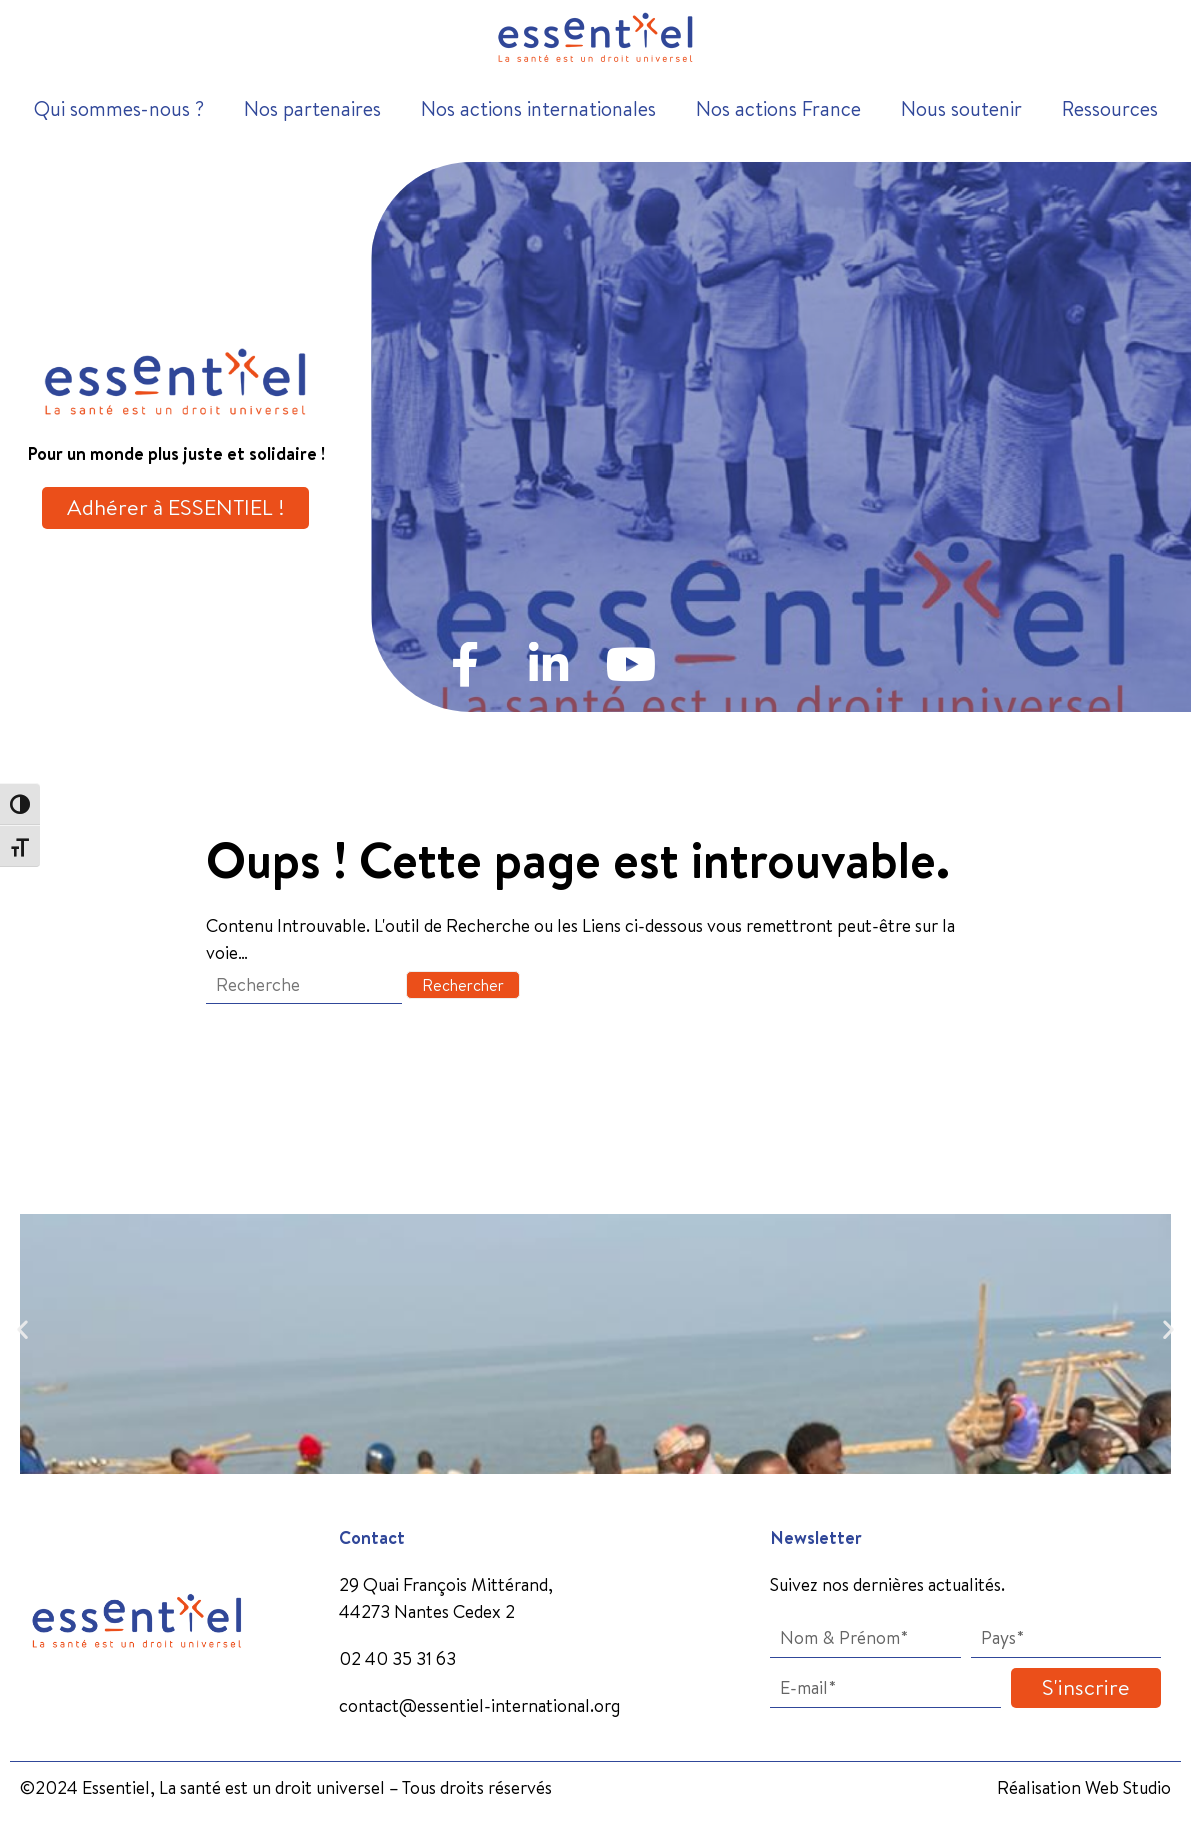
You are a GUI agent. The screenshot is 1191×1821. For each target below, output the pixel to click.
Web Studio (1128, 1787)
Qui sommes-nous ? (119, 108)
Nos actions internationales (538, 108)
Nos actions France (778, 108)
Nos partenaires (312, 108)
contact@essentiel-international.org (479, 1705)
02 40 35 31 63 (397, 1658)
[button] (22, 1329)
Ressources (1110, 108)
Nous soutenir (961, 108)
